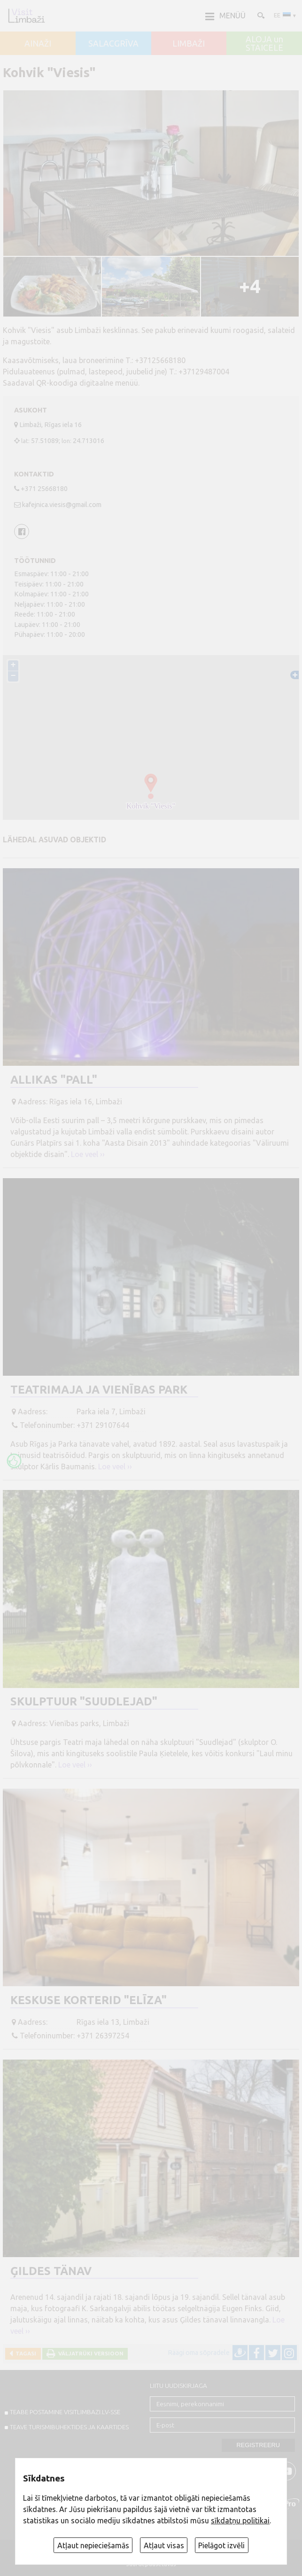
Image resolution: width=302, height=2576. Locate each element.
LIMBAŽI (188, 44)
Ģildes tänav (51, 2271)
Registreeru (258, 2445)
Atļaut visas (164, 2545)
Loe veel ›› (88, 1154)
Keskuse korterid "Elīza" (88, 2000)
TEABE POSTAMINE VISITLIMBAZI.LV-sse (65, 2412)
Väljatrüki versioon (89, 2353)
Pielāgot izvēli (221, 2545)
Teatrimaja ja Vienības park (98, 1389)
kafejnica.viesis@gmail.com (61, 504)
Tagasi (24, 2353)
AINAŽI (37, 44)
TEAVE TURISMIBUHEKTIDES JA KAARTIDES (69, 2427)
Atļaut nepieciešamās (93, 2545)
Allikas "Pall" (53, 1079)
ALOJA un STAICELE (264, 43)
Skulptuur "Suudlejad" (83, 1701)
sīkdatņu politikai (240, 2520)
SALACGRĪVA (113, 44)
